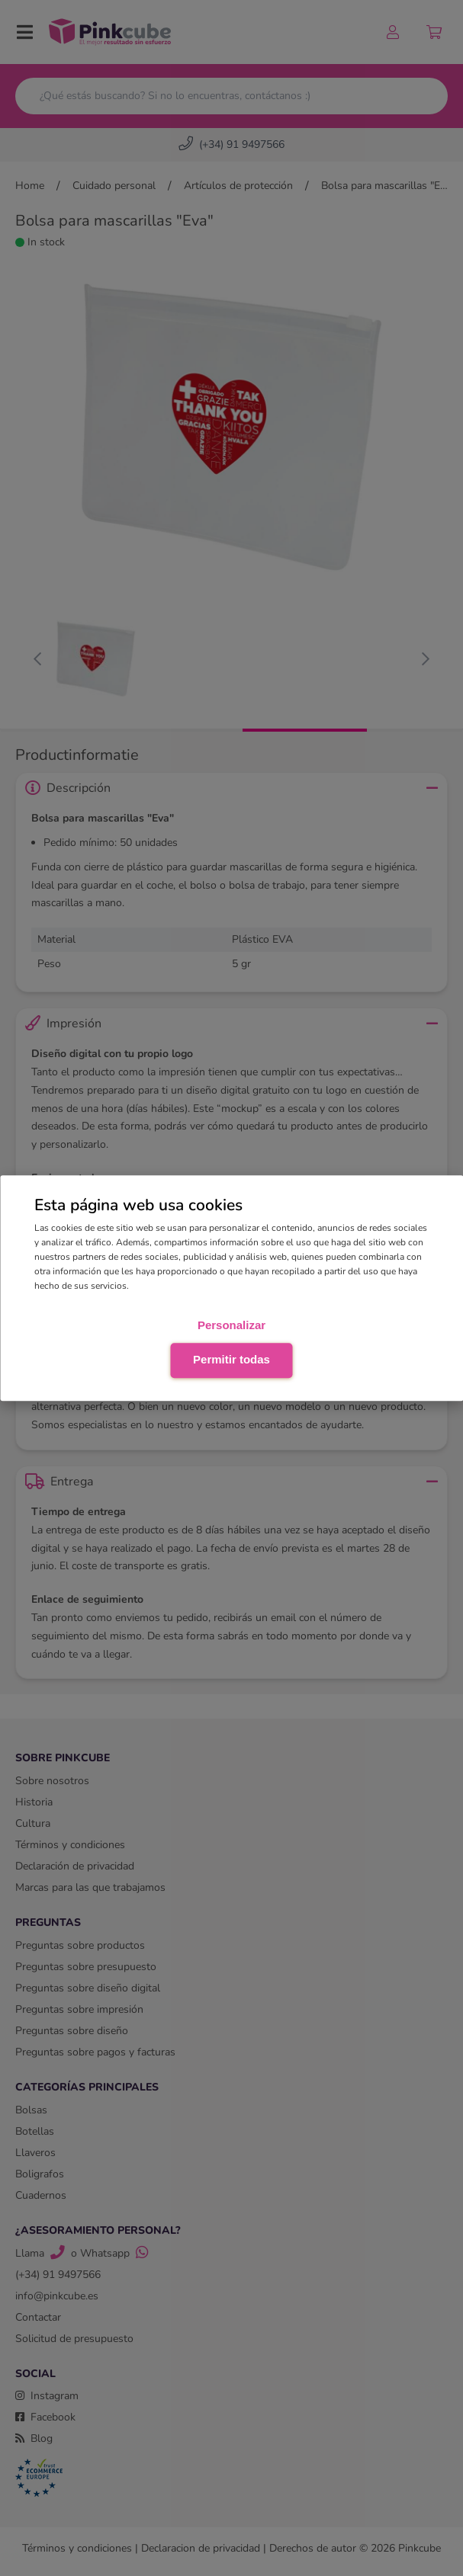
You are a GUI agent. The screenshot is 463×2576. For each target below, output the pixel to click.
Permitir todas (231, 1359)
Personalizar (231, 1324)
